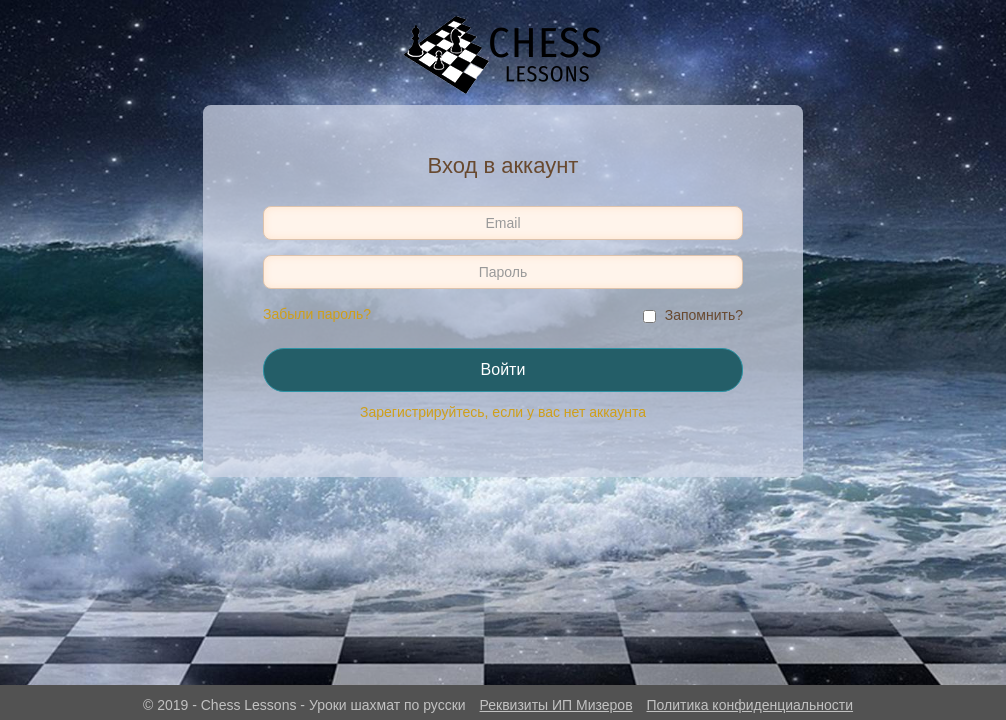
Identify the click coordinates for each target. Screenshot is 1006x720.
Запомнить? (704, 315)
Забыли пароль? (317, 314)
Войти (503, 369)
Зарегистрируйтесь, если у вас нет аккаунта (503, 412)
